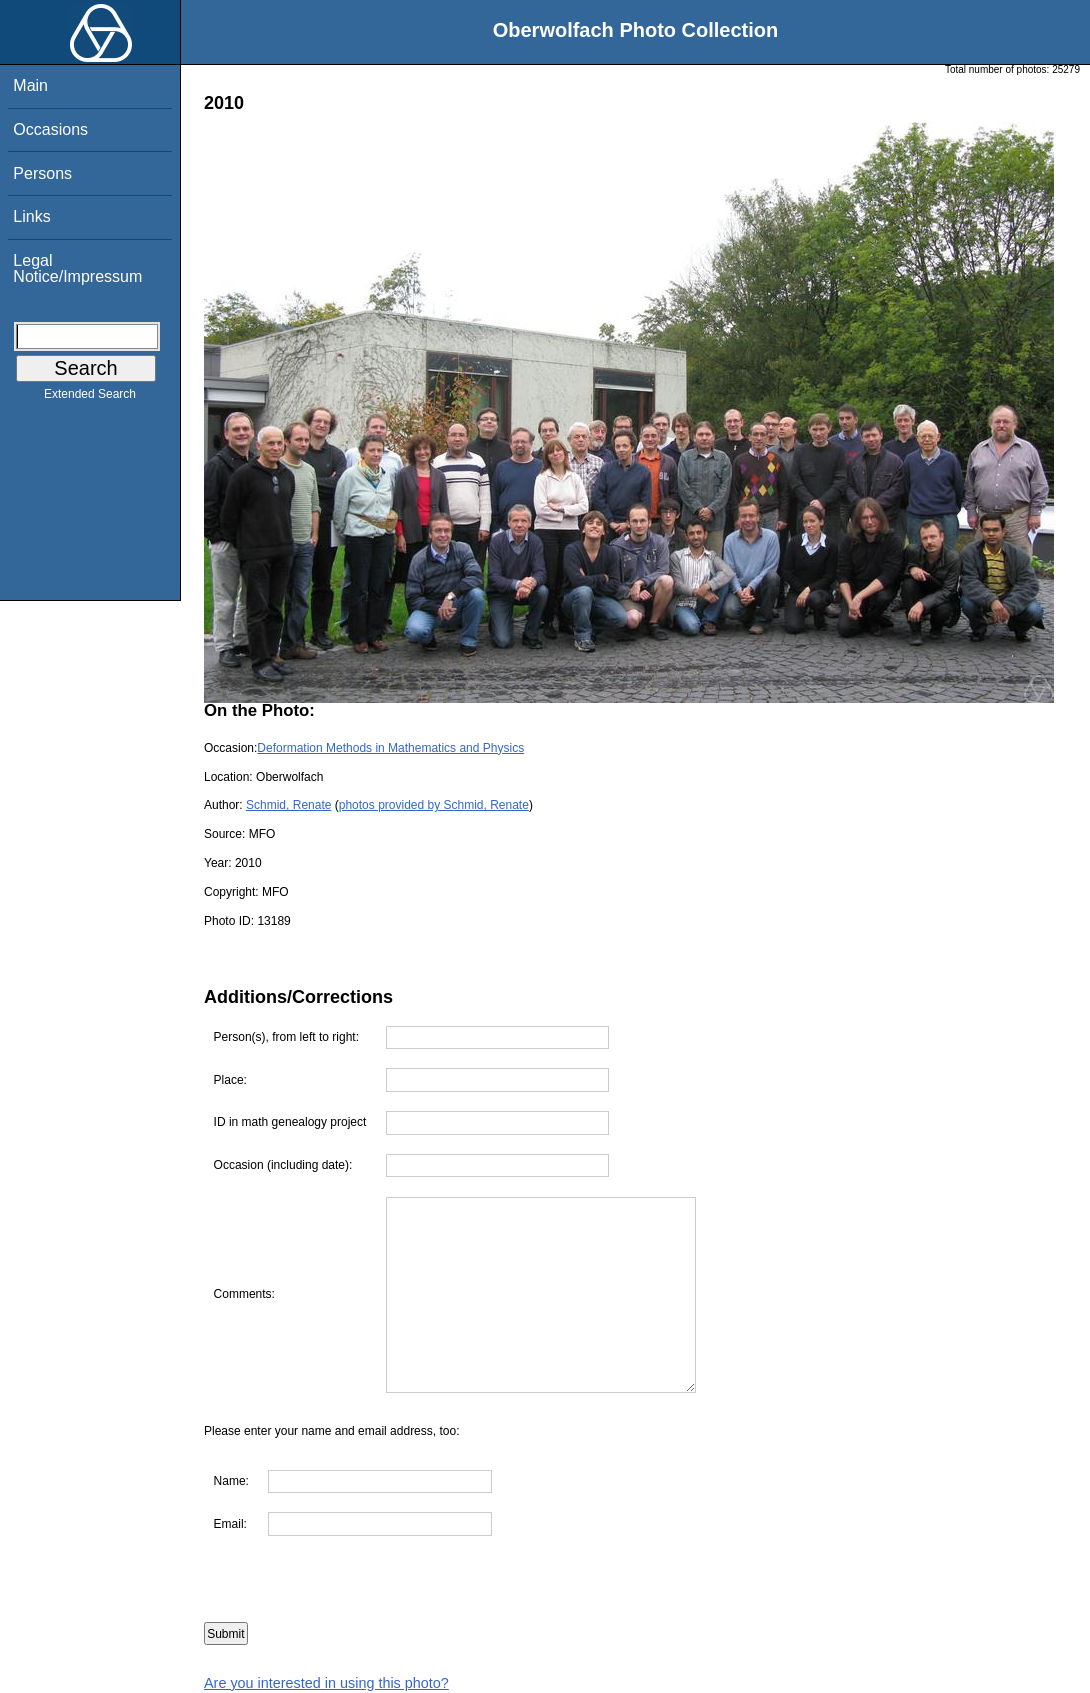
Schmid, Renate (288, 805)
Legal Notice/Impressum (77, 268)
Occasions (50, 129)
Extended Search (90, 398)
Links (31, 216)
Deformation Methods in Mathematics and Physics (390, 748)
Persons (42, 173)
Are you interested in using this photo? (326, 1683)
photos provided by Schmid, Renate (434, 805)
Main (30, 85)
